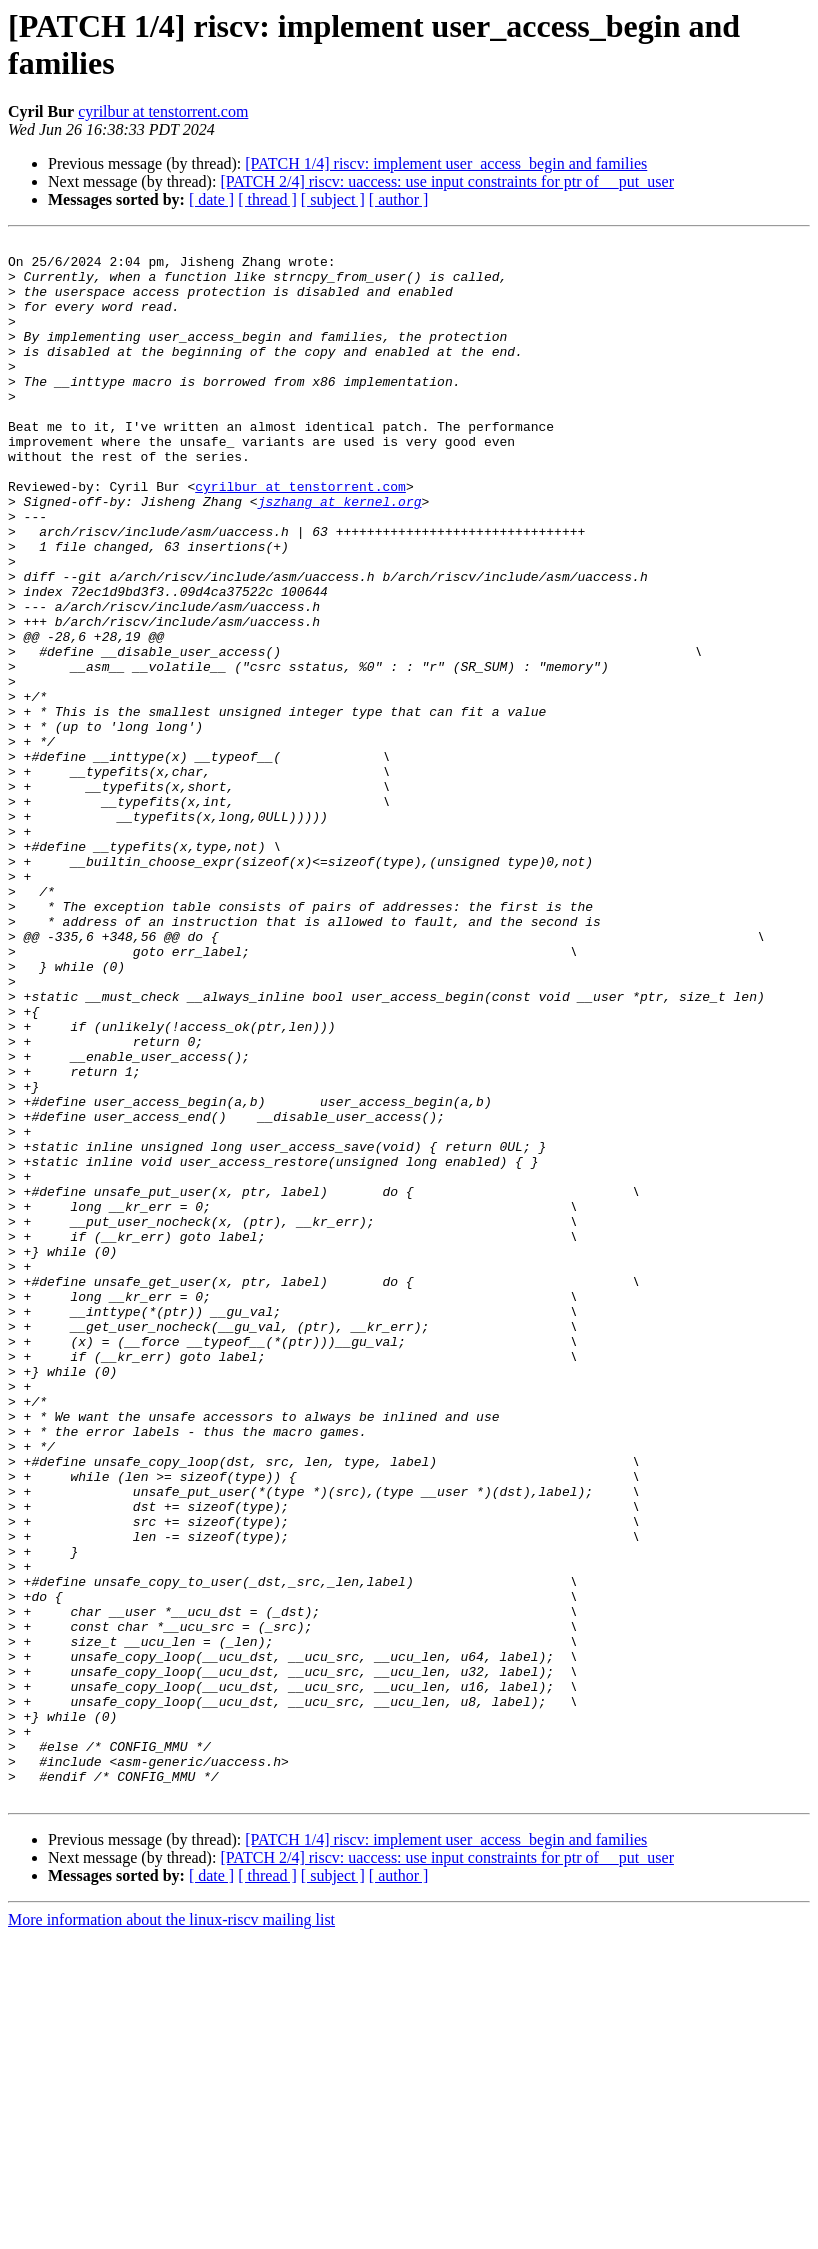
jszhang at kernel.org (340, 555)
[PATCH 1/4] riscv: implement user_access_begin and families (446, 163)
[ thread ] (267, 199)
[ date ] (211, 199)
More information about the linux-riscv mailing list (171, 2231)
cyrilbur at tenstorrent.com (163, 111)
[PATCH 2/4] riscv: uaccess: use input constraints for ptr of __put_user (447, 181)
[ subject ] (333, 199)
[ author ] (399, 199)
